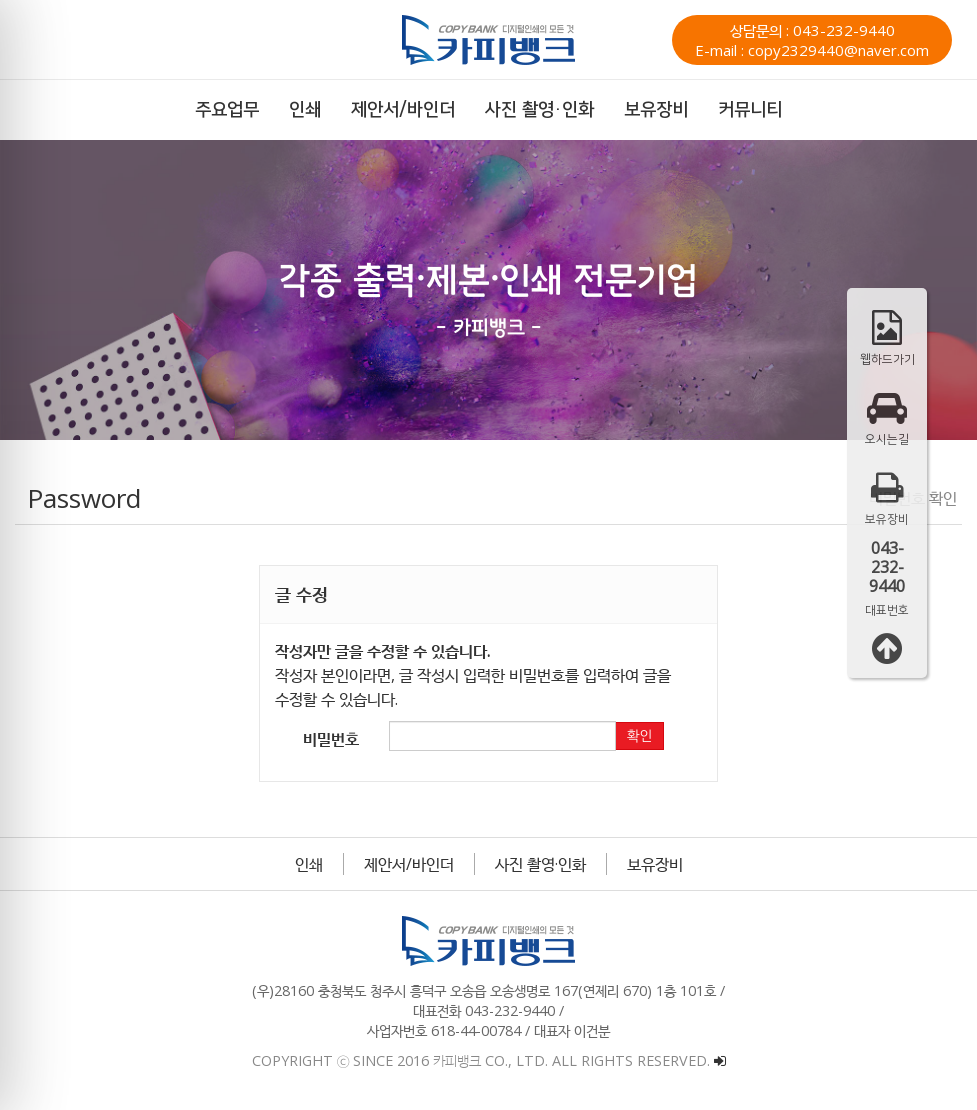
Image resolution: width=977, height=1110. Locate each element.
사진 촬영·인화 (540, 864)
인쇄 (309, 864)
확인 (639, 736)
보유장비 (655, 864)
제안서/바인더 (409, 864)
